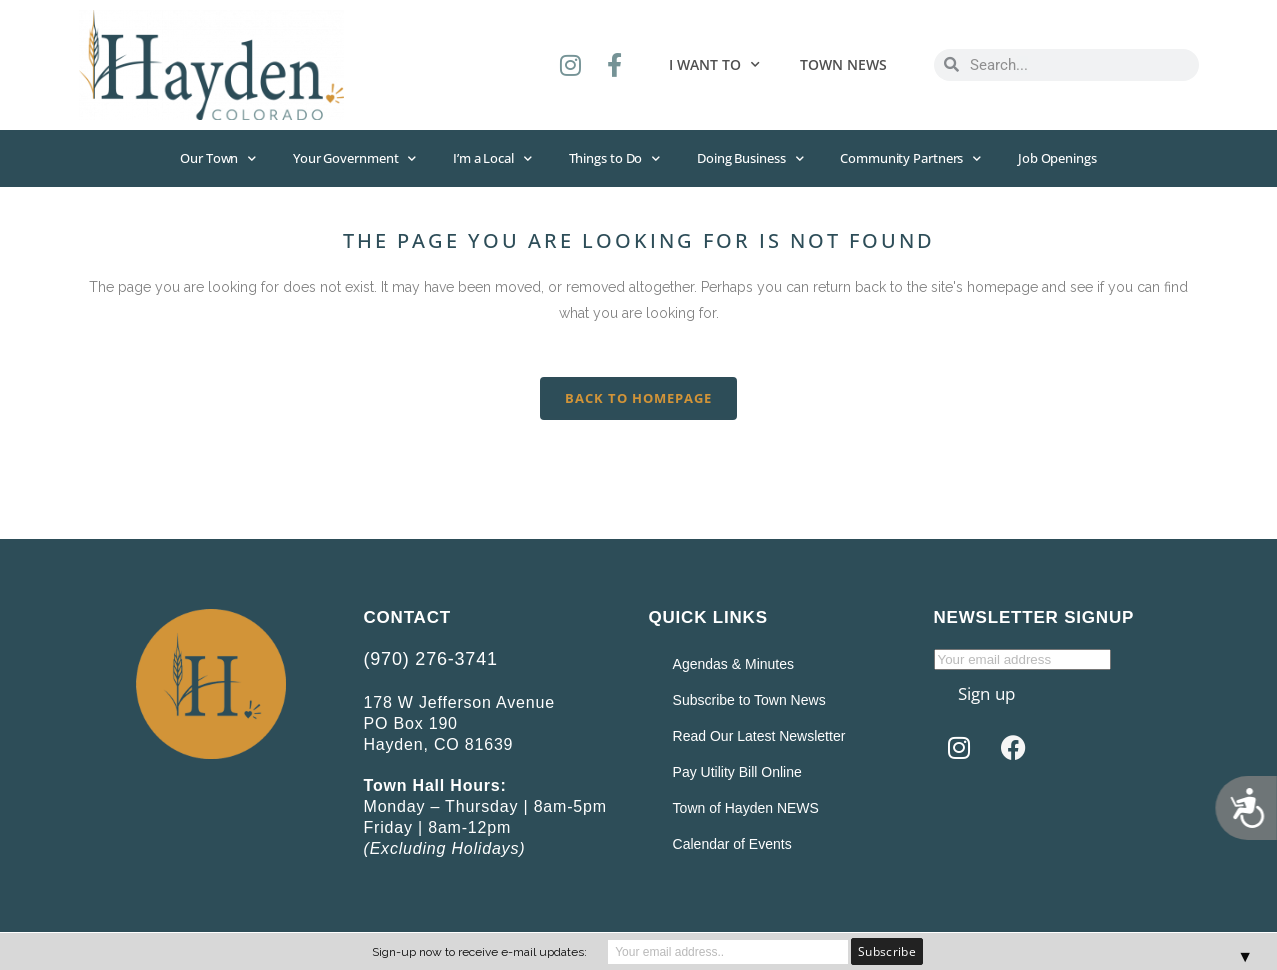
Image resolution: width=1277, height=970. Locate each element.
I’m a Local (489, 158)
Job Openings (1067, 159)
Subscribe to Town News (745, 701)
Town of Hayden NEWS (742, 809)
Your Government (347, 158)
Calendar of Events (728, 845)
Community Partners (917, 158)
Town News (843, 64)
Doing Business (753, 158)
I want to (714, 65)
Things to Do (615, 158)
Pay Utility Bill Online (733, 773)
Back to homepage (638, 399)
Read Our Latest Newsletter (755, 737)
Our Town (208, 158)
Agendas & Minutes (729, 665)
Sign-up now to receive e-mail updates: (479, 952)
